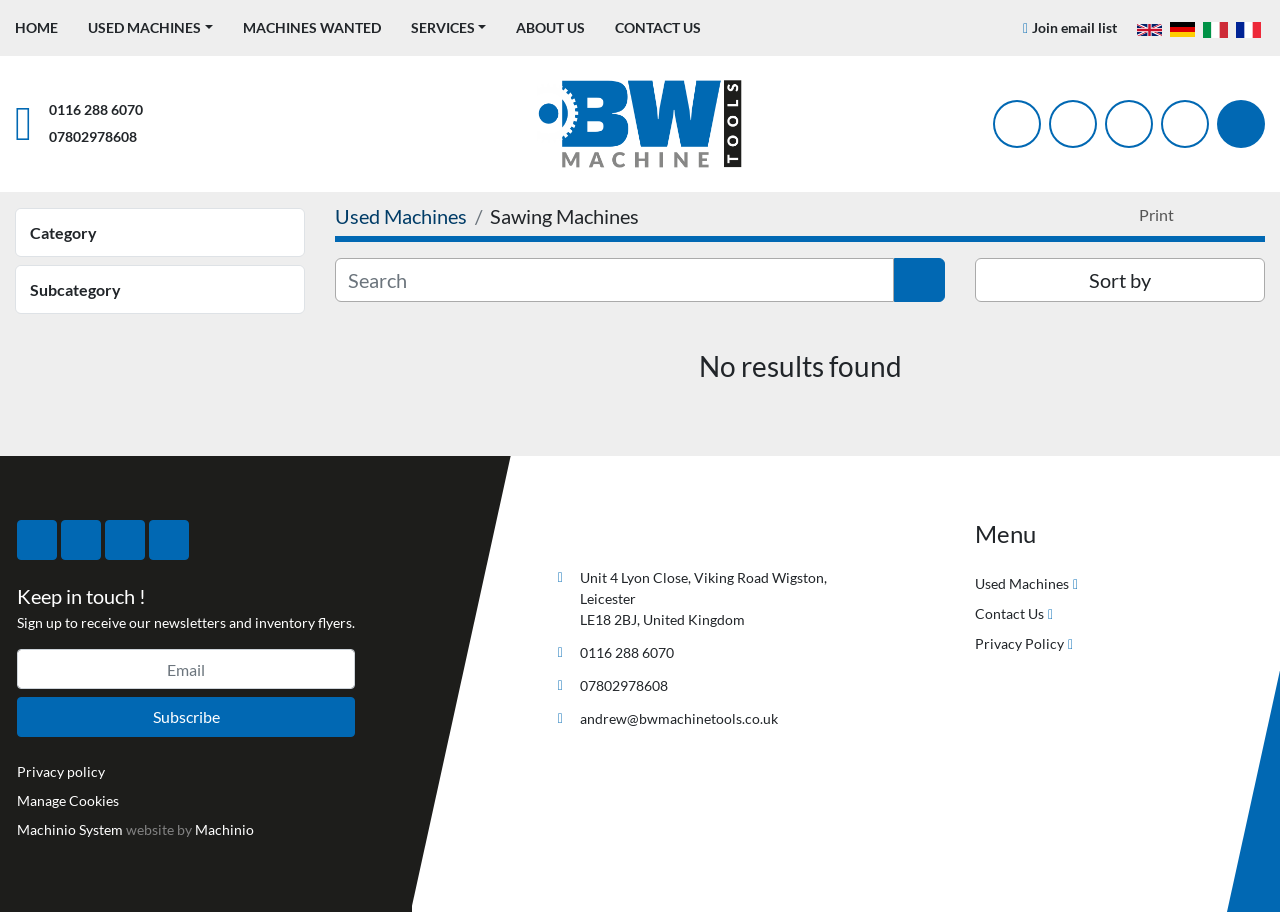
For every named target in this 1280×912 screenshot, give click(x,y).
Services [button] (443, 27)
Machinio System (70, 829)
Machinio (224, 829)
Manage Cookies (68, 800)
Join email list (1074, 27)
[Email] (186, 669)
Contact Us (658, 27)
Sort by (1120, 280)
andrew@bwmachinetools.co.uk (679, 718)
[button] (150, 27)
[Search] (1241, 124)
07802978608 (93, 136)
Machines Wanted (312, 27)
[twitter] (1073, 124)
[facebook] (1017, 124)
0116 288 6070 (96, 109)
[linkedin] (1185, 124)
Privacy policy (61, 771)
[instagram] (1129, 124)
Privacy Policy (1019, 643)
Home (36, 27)
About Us (550, 27)
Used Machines (144, 27)
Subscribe (186, 716)
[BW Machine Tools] (614, 530)
